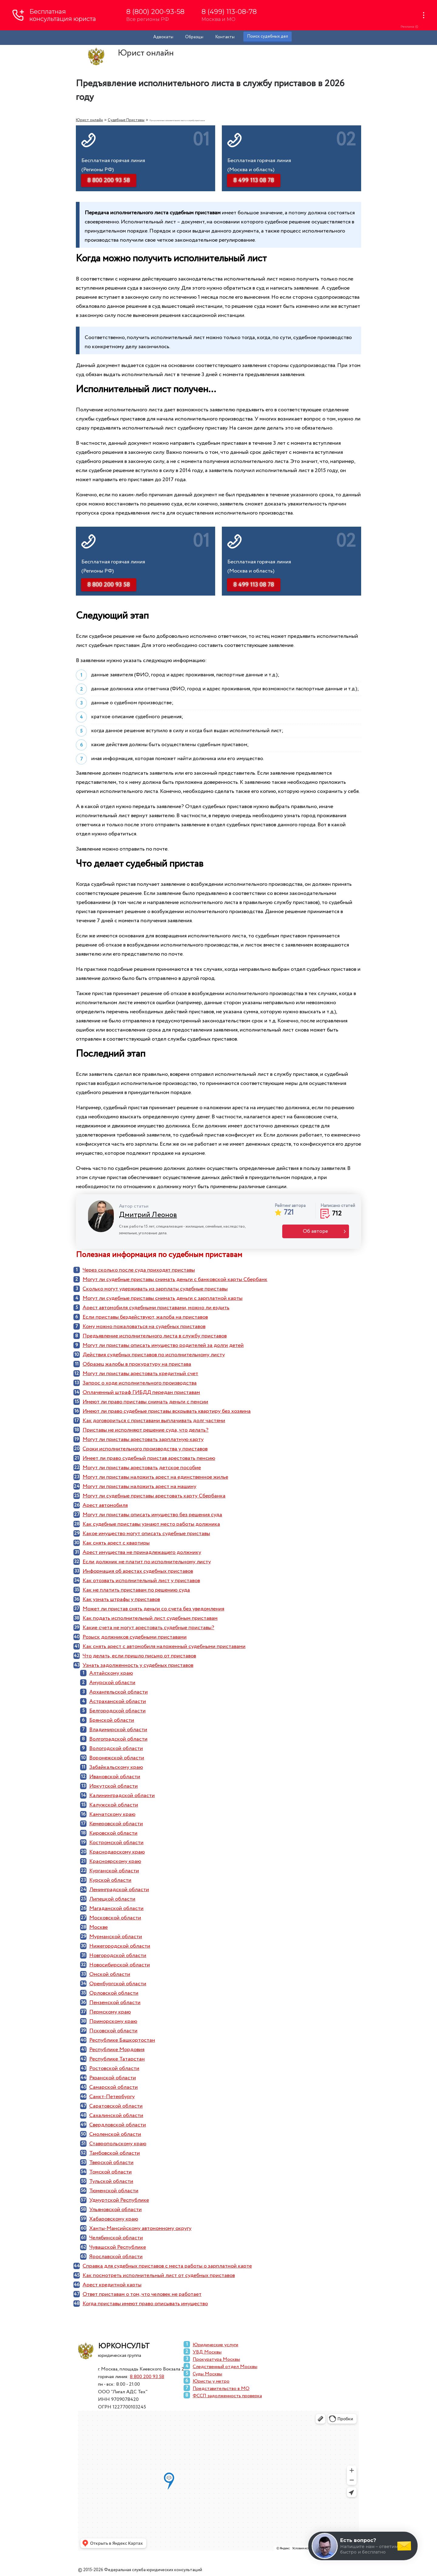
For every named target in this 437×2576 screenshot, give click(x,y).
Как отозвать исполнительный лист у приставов (141, 1581)
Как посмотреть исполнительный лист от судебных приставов (159, 2275)
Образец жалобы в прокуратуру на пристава (137, 1364)
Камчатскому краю (112, 1814)
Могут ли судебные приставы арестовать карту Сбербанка (154, 1496)
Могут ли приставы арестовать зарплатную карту (143, 1439)
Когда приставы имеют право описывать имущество (145, 2304)
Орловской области (113, 1993)
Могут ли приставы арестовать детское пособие (142, 1468)
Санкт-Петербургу (112, 2097)
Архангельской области (118, 1692)
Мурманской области (115, 1937)
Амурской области (112, 1683)
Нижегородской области (119, 1946)
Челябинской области (116, 2238)
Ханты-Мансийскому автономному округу (140, 2228)
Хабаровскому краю (113, 2219)
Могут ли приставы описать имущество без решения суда (152, 1515)
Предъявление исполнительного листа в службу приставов (155, 1336)
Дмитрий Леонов (148, 1215)
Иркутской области (113, 1786)
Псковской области (113, 2031)
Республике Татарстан (117, 2059)
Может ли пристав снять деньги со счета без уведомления (153, 1609)
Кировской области (113, 1833)
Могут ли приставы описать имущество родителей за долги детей (163, 1345)
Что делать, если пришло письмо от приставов (139, 1656)
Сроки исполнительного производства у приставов (145, 1449)
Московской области (115, 1918)
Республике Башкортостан (122, 2040)
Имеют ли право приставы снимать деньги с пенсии (145, 1402)
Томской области (110, 2172)
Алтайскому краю (111, 1673)
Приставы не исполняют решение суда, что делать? (145, 1430)
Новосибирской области (119, 1965)
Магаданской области (116, 1908)
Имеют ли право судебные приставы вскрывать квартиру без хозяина (167, 1411)
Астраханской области (117, 1701)
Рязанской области (112, 2078)
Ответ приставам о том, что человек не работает (142, 2294)
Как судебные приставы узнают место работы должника (151, 1524)
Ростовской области (114, 2068)
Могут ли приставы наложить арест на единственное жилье (155, 1477)
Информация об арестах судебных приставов (138, 1571)
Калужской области (113, 1805)
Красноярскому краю (115, 1861)
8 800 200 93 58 (147, 2376)
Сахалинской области (116, 2115)
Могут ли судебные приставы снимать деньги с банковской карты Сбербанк (175, 1279)
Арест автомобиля (105, 1505)
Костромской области (116, 1843)
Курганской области (114, 1871)
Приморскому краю (113, 2021)
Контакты (225, 37)
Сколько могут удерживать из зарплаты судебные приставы (155, 1289)
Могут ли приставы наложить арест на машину (139, 1486)
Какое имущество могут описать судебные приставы (146, 1534)
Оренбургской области (117, 1984)
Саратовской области (116, 2106)
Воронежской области (116, 1758)
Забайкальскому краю (116, 1767)
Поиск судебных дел (267, 36)
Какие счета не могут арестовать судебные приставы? (148, 1628)
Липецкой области (112, 1899)
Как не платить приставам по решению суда (136, 1590)
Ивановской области (114, 1777)
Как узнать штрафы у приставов (121, 1599)
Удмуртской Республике (119, 2200)
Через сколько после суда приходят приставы (139, 1270)
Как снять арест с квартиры (116, 1543)
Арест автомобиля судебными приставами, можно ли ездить (156, 1308)
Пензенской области (115, 2003)
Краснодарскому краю (117, 1852)
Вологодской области (116, 1748)
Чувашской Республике (117, 2247)
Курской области (110, 1880)
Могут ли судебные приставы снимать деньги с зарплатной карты (162, 1298)
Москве (98, 1927)
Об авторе (315, 1231)
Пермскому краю (110, 2012)
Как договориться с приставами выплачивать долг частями (154, 1421)
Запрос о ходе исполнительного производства (140, 1383)
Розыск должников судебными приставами (135, 1637)
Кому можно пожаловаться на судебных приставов (144, 1326)
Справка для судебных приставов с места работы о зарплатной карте (167, 2266)
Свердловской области (117, 2125)
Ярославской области (116, 2257)
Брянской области (111, 1720)
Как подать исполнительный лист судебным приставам (150, 1618)
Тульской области (111, 2181)
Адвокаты (163, 37)
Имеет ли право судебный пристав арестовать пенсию (149, 1458)
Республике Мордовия (116, 2050)
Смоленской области (115, 2134)
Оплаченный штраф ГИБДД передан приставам (141, 1392)
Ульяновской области (115, 2210)
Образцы (194, 37)
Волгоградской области (118, 1739)
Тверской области (111, 2162)
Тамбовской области (114, 2153)
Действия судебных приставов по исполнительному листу (154, 1355)
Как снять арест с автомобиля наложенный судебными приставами (164, 1646)
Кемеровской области (116, 1824)
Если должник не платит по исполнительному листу (147, 1562)
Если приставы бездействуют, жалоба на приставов (145, 1317)
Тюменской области (113, 2191)
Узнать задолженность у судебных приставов (138, 1665)
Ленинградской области (119, 1890)
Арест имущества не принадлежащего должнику (142, 1552)
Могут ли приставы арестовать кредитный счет (140, 1374)
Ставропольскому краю (117, 2144)
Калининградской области (122, 1795)
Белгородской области (117, 1711)
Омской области (109, 1974)
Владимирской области (118, 1730)
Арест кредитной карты (112, 2285)
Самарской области (113, 2087)
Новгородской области (117, 1955)
